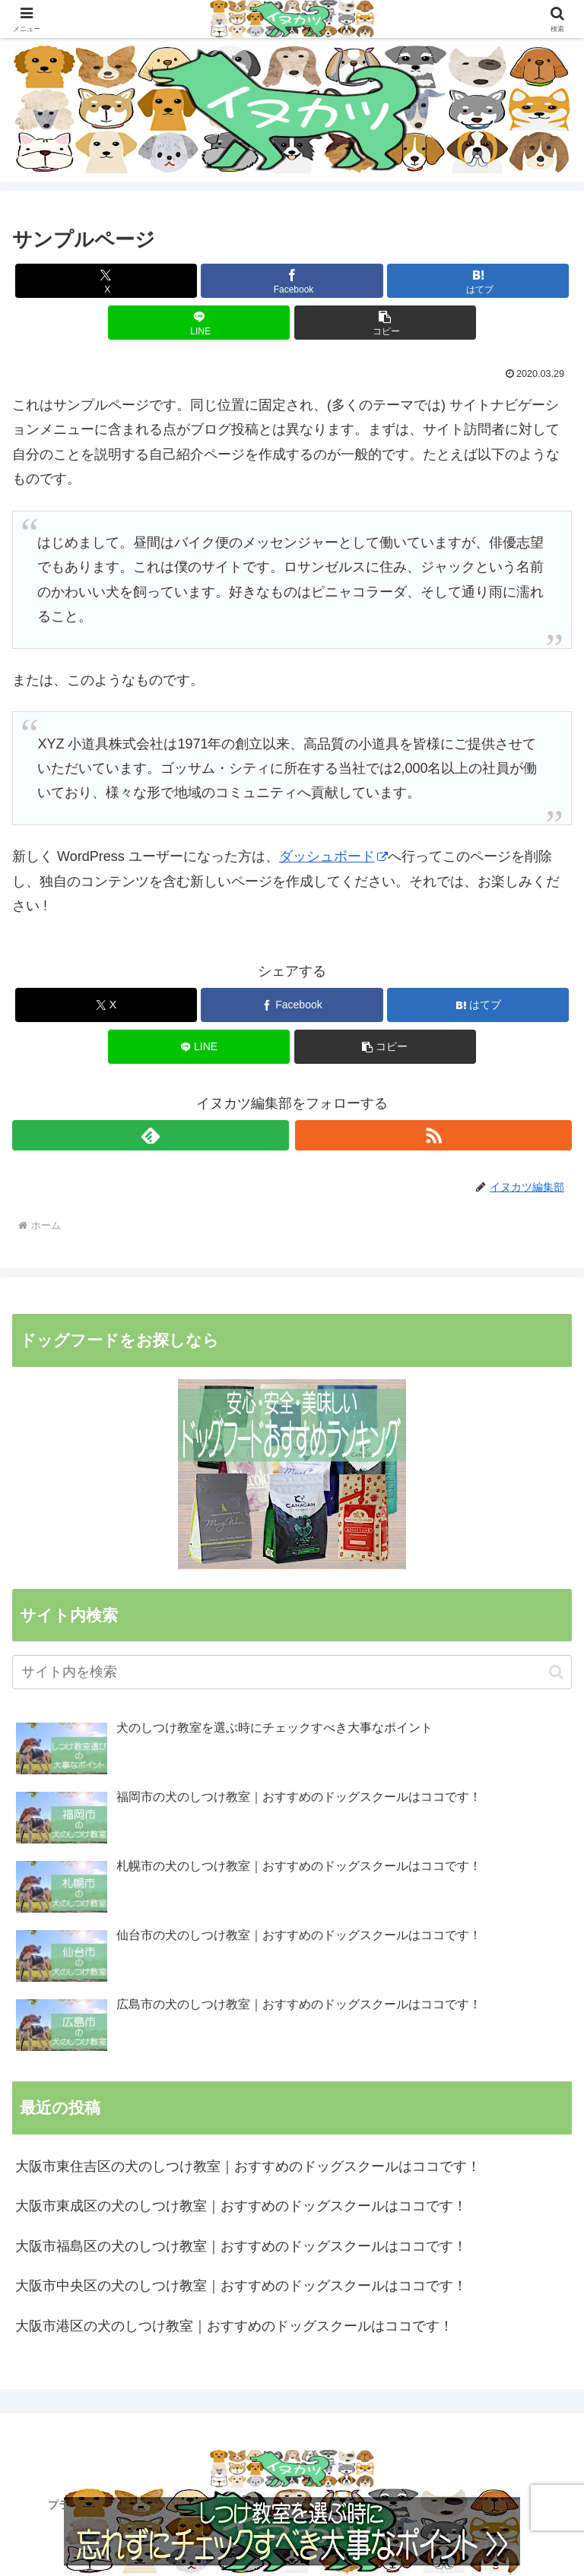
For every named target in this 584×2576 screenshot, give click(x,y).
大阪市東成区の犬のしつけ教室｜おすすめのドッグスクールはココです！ (241, 2206)
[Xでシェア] (106, 281)
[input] (292, 1672)
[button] (385, 322)
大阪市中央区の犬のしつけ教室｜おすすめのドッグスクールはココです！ (241, 2285)
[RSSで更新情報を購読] (433, 1135)
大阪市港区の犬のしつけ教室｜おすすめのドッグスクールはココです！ (234, 2326)
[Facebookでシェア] (291, 281)
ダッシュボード (333, 856)
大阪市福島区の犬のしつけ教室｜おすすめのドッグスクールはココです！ (241, 2246)
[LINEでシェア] (199, 322)
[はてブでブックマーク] (478, 281)
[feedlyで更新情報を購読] (150, 1135)
